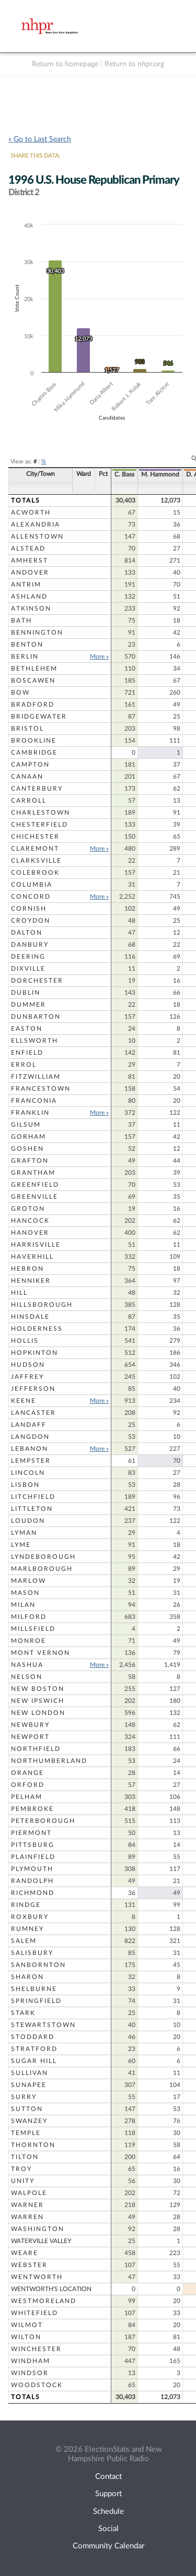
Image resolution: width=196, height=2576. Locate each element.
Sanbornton (38, 1965)
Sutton (27, 2109)
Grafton (30, 1161)
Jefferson (33, 1389)
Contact (108, 2476)
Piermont (31, 1833)
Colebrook (35, 872)
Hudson (28, 1365)
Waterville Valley (41, 2241)
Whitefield (34, 2313)
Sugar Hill (34, 2061)
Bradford (32, 704)
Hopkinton (34, 1353)
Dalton (26, 932)
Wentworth (37, 2277)
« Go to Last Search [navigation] (39, 139)
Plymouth (32, 1869)
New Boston (37, 1689)
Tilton (25, 2157)
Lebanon (29, 1449)
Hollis (25, 1341)
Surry (24, 2097)
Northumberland (49, 1761)
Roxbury (30, 1917)
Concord (31, 896)
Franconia (34, 1101)
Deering (28, 956)
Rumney (27, 1929)
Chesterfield (39, 824)
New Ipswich (37, 1701)
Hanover (30, 1233)
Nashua (27, 1665)
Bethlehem (34, 668)
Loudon (28, 1521)
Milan (23, 1605)
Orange (27, 1773)
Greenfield (35, 1185)
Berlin (25, 656)
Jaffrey (27, 1377)
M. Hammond (160, 474)
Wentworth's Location (51, 2289)
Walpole (29, 2193)
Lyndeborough (43, 1557)
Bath (21, 620)
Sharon (27, 1977)
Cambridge (34, 752)
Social (108, 2529)
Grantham (33, 1173)
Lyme (21, 1545)
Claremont (35, 848)
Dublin (25, 992)
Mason (25, 1593)
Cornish (29, 908)
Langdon (30, 1437)
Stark (23, 2013)
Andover (30, 572)
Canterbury (37, 788)
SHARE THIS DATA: (35, 156)
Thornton (33, 2145)
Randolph (32, 1881)
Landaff (29, 1425)
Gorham (28, 1137)
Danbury (30, 944)
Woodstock (37, 2385)
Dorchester (37, 980)
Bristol (27, 728)
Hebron (27, 1269)
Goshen (27, 1149)
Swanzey (29, 2121)
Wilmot (27, 2325)
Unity (22, 2181)
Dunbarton (36, 1016)
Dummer (28, 1004)
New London (38, 1713)
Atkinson (31, 608)
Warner (27, 2205)
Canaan (27, 776)
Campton (30, 764)
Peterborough (43, 1821)
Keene (23, 1401)
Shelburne (34, 1989)
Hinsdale (30, 1317)
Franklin (30, 1113)
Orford (27, 1785)
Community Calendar (108, 2546)
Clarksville (36, 860)
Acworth (31, 512)
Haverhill (32, 1257)
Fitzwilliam (36, 1077)
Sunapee (29, 2085)
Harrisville (36, 1245)
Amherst (29, 560)
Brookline (33, 740)
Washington (37, 2229)
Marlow (28, 1581)
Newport (30, 1737)
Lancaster (33, 1413)
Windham (30, 2361)
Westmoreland (43, 2301)
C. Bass (124, 474)
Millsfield (33, 1629)
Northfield (36, 1749)
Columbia (31, 884)
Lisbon (25, 1485)
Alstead (28, 548)
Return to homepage (65, 64)
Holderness (37, 1329)
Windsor (30, 2373)
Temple (26, 2133)
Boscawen (33, 680)
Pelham (26, 1797)
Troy (21, 2169)
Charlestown (40, 812)
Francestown (41, 1089)
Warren (27, 2217)
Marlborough (42, 1569)
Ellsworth (34, 1040)
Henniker (31, 1281)
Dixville (28, 968)
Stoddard (32, 2037)
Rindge (26, 1905)
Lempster (31, 1461)
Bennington (37, 632)
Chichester (35, 836)
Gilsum (26, 1125)
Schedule (108, 2511)
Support (108, 2494)
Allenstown (37, 536)
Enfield (27, 1053)
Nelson (26, 1677)
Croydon (30, 920)
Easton (26, 1028)
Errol (24, 1065)
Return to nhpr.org (134, 64)
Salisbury (32, 1953)
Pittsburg (32, 1845)
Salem (24, 1941)
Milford (29, 1617)
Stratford (34, 2049)
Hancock (30, 1221)
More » (99, 656)
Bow (20, 692)
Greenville (34, 1197)
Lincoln (28, 1473)
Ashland (29, 596)
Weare (24, 2253)
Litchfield (33, 1497)
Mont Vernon (40, 1653)
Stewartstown (43, 2025)
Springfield (36, 2001)
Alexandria (35, 524)
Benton (27, 644)
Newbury (30, 1725)
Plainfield (33, 1857)
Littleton (32, 1509)
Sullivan (29, 2073)
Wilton (26, 2337)
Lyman (24, 1533)
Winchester (36, 2349)
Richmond (32, 1893)
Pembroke (32, 1809)
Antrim (26, 584)
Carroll (29, 800)
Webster (29, 2265)
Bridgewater (39, 716)
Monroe (28, 1641)
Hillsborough (42, 1305)
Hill (19, 1293)
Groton (28, 1209)
